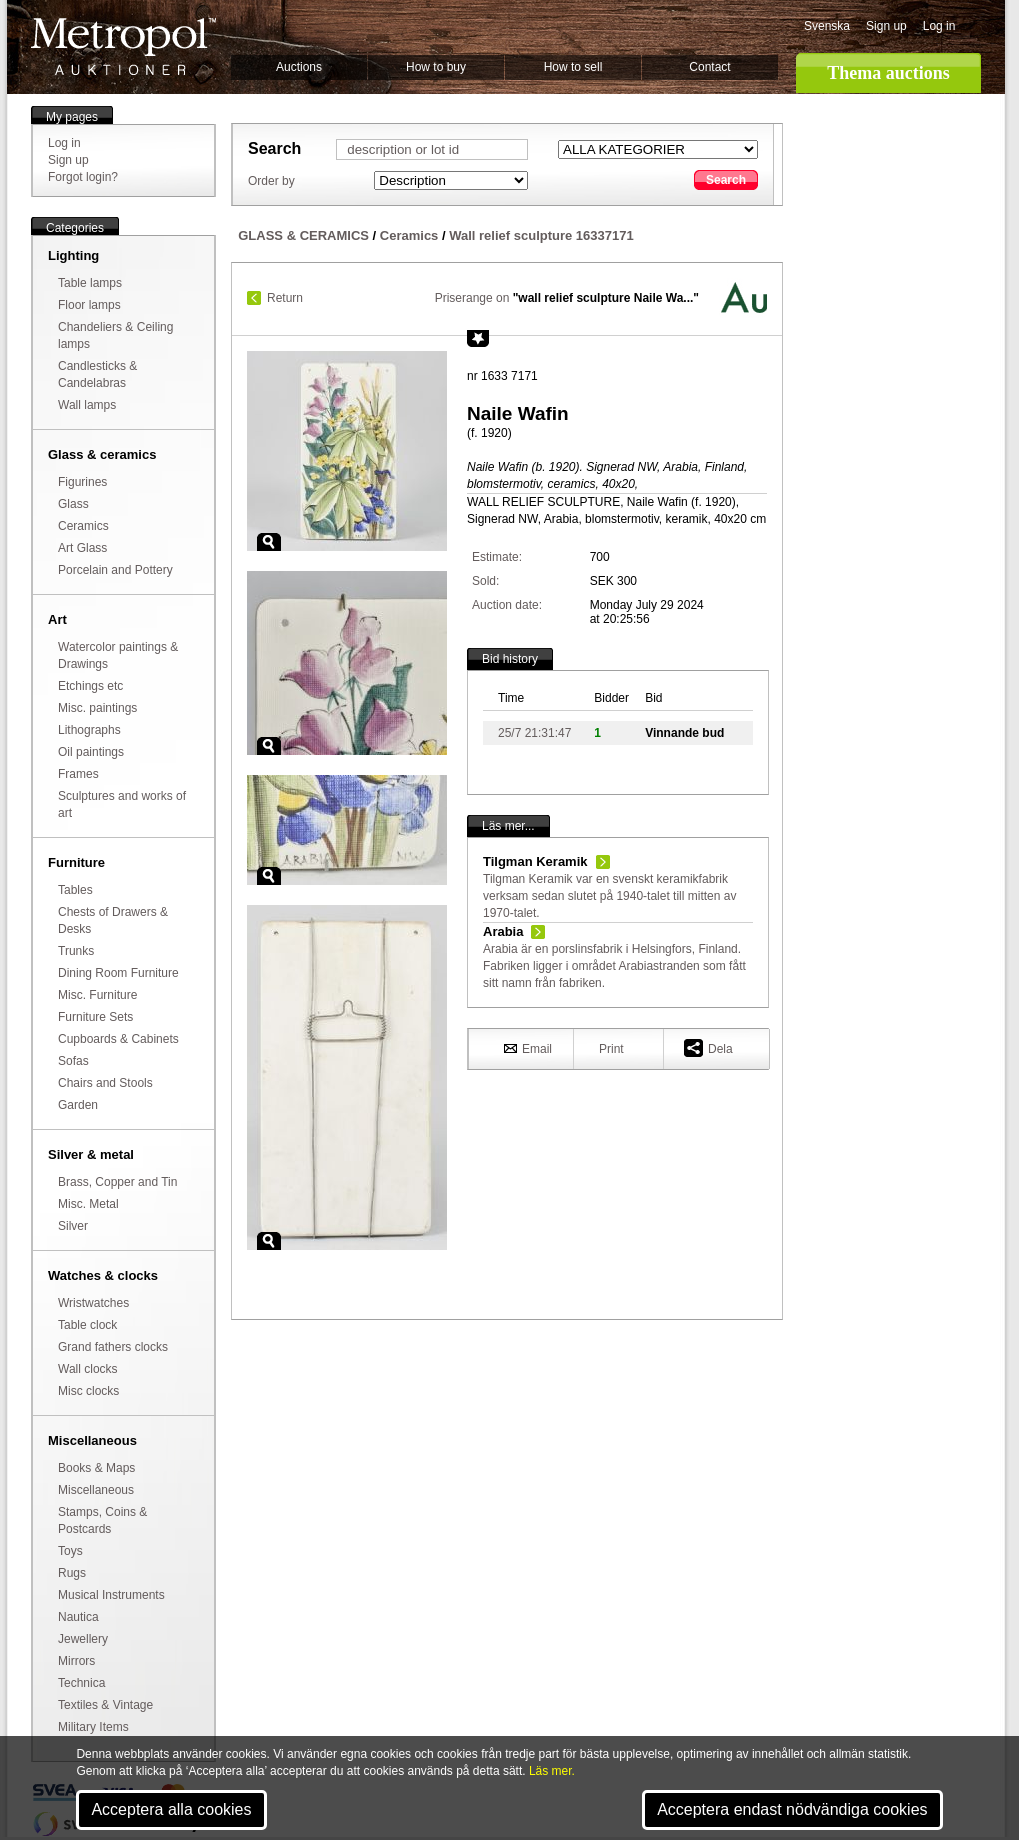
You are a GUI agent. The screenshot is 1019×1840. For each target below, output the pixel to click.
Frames (78, 774)
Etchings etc (90, 686)
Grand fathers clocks (113, 1347)
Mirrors (76, 1661)
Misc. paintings (97, 708)
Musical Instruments (111, 1595)
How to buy (436, 67)
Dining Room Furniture (118, 973)
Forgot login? (83, 177)
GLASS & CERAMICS (303, 235)
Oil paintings (91, 752)
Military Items (93, 1727)
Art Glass (82, 548)
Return (285, 298)
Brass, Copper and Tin (117, 1182)
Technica (81, 1683)
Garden (78, 1105)
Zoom (269, 542)
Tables (75, 890)
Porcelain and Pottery (115, 570)
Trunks (76, 951)
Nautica (78, 1617)
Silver (73, 1226)
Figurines (82, 482)
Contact (709, 67)
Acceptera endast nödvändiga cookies (792, 1809)
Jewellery (83, 1639)
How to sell (573, 67)
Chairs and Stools (105, 1083)
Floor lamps (89, 305)
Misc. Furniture (97, 995)
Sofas (73, 1061)
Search (726, 180)
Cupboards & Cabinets (118, 1039)
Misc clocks (88, 1391)
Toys (70, 1551)
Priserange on (567, 298)
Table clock (87, 1325)
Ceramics (83, 526)
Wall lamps (87, 405)
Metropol (123, 46)
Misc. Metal (88, 1204)
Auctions (299, 67)
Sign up (886, 26)
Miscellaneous (96, 1490)
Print (611, 1049)
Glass (73, 504)
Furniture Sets (95, 1017)
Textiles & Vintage (105, 1705)
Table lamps (90, 283)
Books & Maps (96, 1468)
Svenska (827, 26)
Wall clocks (88, 1369)
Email (528, 1048)
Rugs (72, 1573)
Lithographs (89, 730)
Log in (939, 26)
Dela (708, 1047)
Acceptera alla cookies (171, 1809)
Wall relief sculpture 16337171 (541, 235)
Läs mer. (552, 1771)
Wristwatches (93, 1303)
